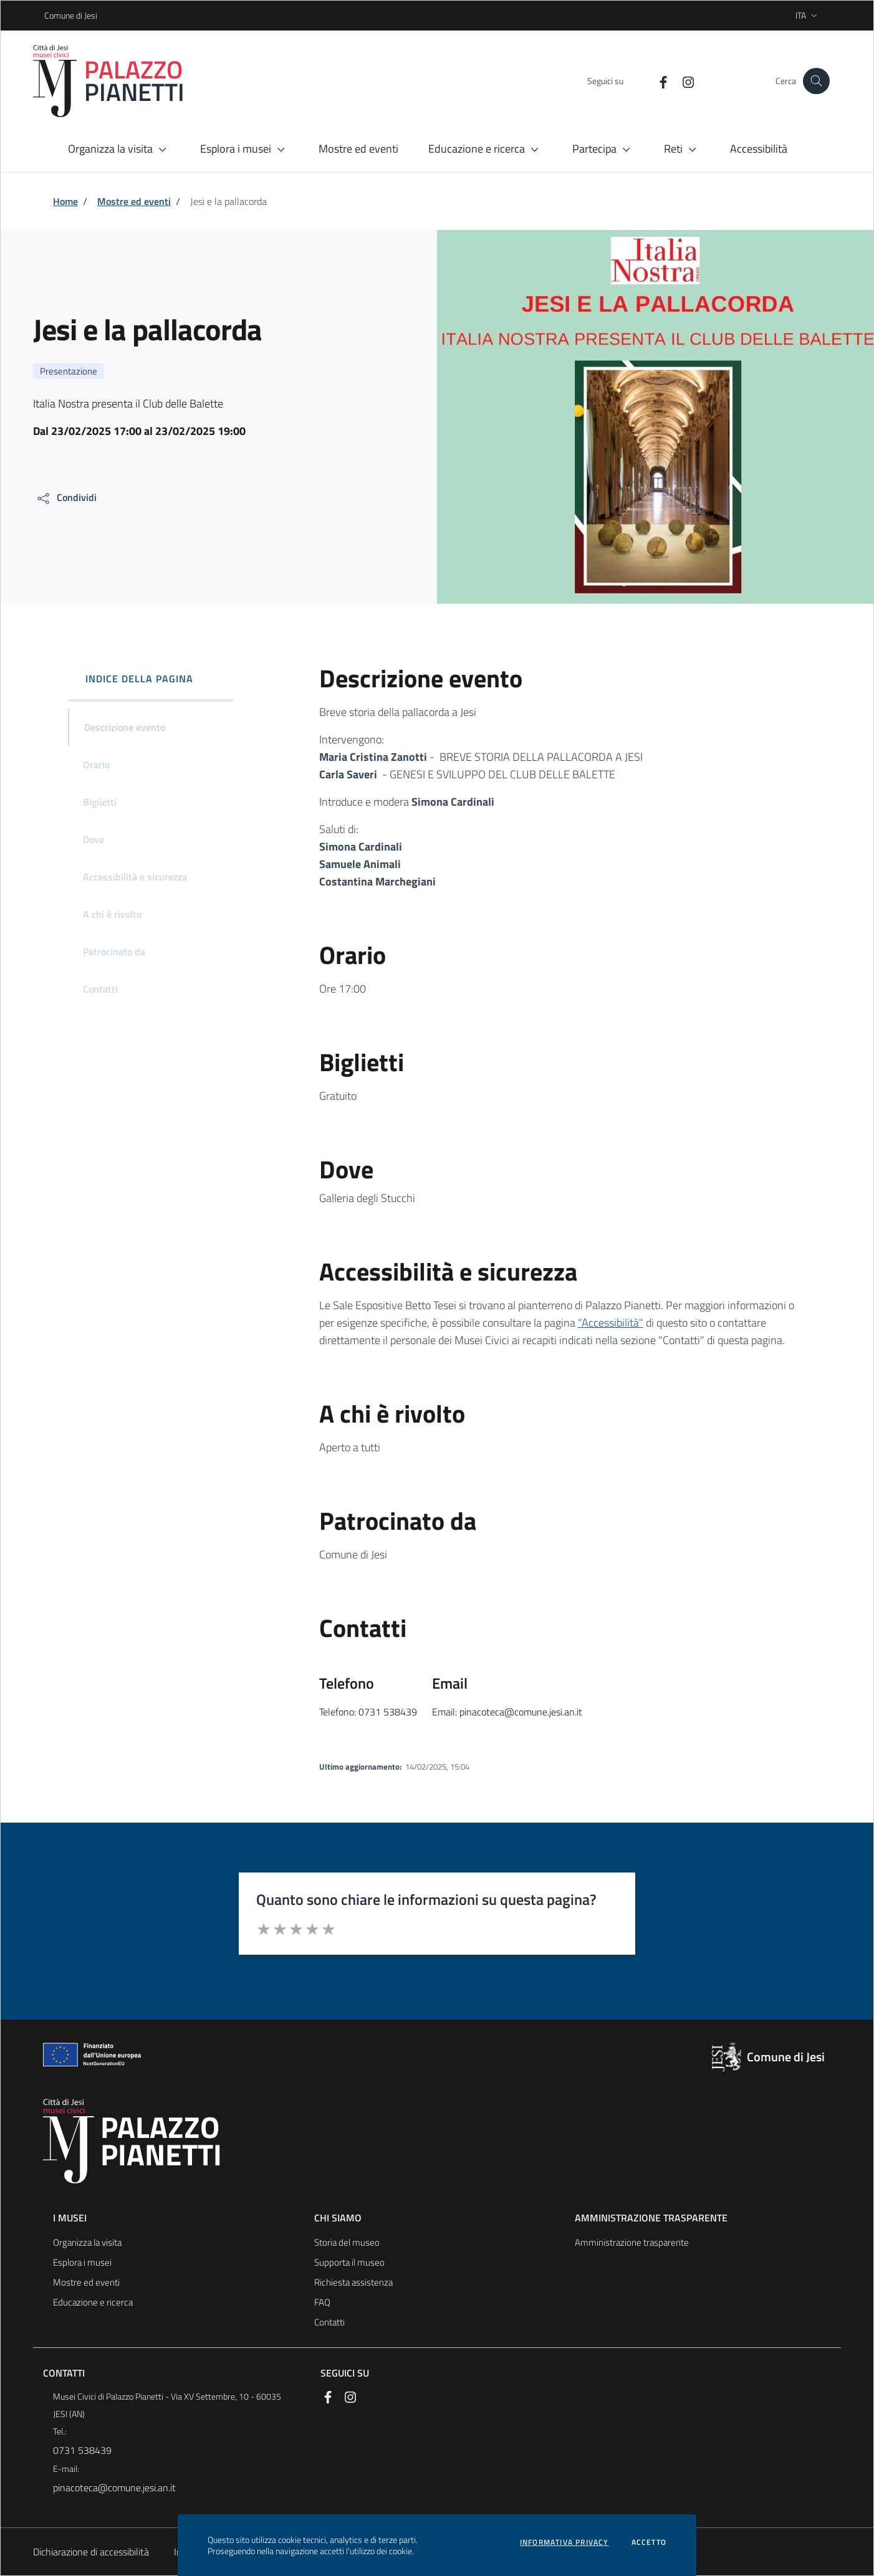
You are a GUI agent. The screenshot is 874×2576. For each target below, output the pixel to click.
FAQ (322, 2302)
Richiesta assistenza (353, 2282)
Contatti (329, 2322)
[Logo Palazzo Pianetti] (116, 81)
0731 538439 (82, 2450)
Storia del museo (347, 2242)
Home (65, 201)
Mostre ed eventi (134, 201)
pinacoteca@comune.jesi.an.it (114, 2487)
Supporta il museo (349, 2262)
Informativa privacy (564, 2542)
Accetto (648, 2542)
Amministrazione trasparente (632, 2242)
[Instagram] (675, 80)
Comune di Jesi (48, 15)
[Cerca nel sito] (816, 81)
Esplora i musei (82, 2262)
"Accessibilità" (610, 1322)
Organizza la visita (87, 2242)
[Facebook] (650, 80)
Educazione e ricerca (93, 2302)
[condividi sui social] (66, 498)
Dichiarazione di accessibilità (91, 2551)
